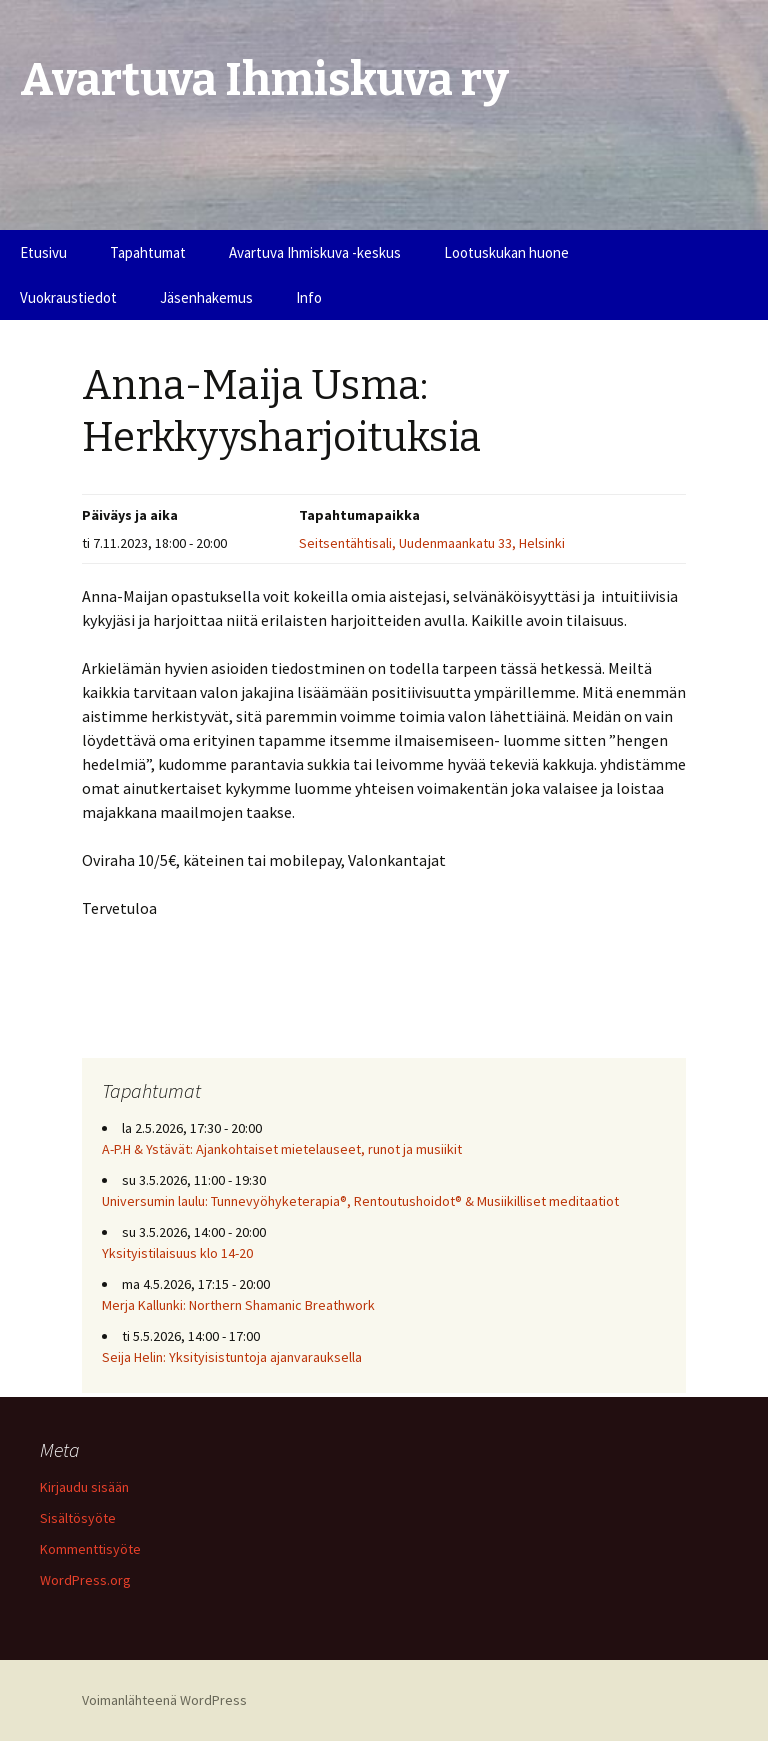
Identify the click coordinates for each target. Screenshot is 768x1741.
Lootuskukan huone (506, 252)
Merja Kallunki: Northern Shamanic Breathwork (240, 1305)
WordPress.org (85, 1580)
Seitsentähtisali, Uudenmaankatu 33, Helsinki (432, 543)
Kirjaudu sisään (84, 1487)
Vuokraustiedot (68, 297)
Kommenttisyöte (90, 1549)
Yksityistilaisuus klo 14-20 (177, 1253)
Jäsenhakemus (206, 297)
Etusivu (43, 252)
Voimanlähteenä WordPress (164, 1700)
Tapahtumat (148, 252)
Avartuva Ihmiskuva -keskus (315, 252)
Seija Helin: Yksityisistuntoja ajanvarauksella (232, 1357)
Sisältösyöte (78, 1518)
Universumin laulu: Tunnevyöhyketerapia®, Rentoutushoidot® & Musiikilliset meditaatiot (360, 1201)
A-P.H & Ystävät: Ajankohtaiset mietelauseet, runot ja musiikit (282, 1149)
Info (309, 297)
